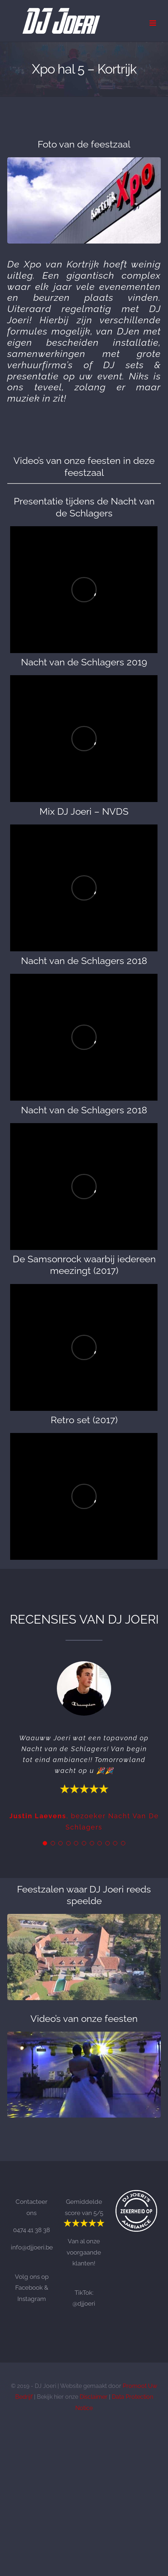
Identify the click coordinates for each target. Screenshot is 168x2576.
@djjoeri (83, 2303)
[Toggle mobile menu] (153, 23)
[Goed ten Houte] (84, 1916)
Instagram (31, 2298)
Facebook (29, 2287)
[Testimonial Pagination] (45, 1843)
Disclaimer (94, 2396)
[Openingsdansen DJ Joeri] (84, 2034)
